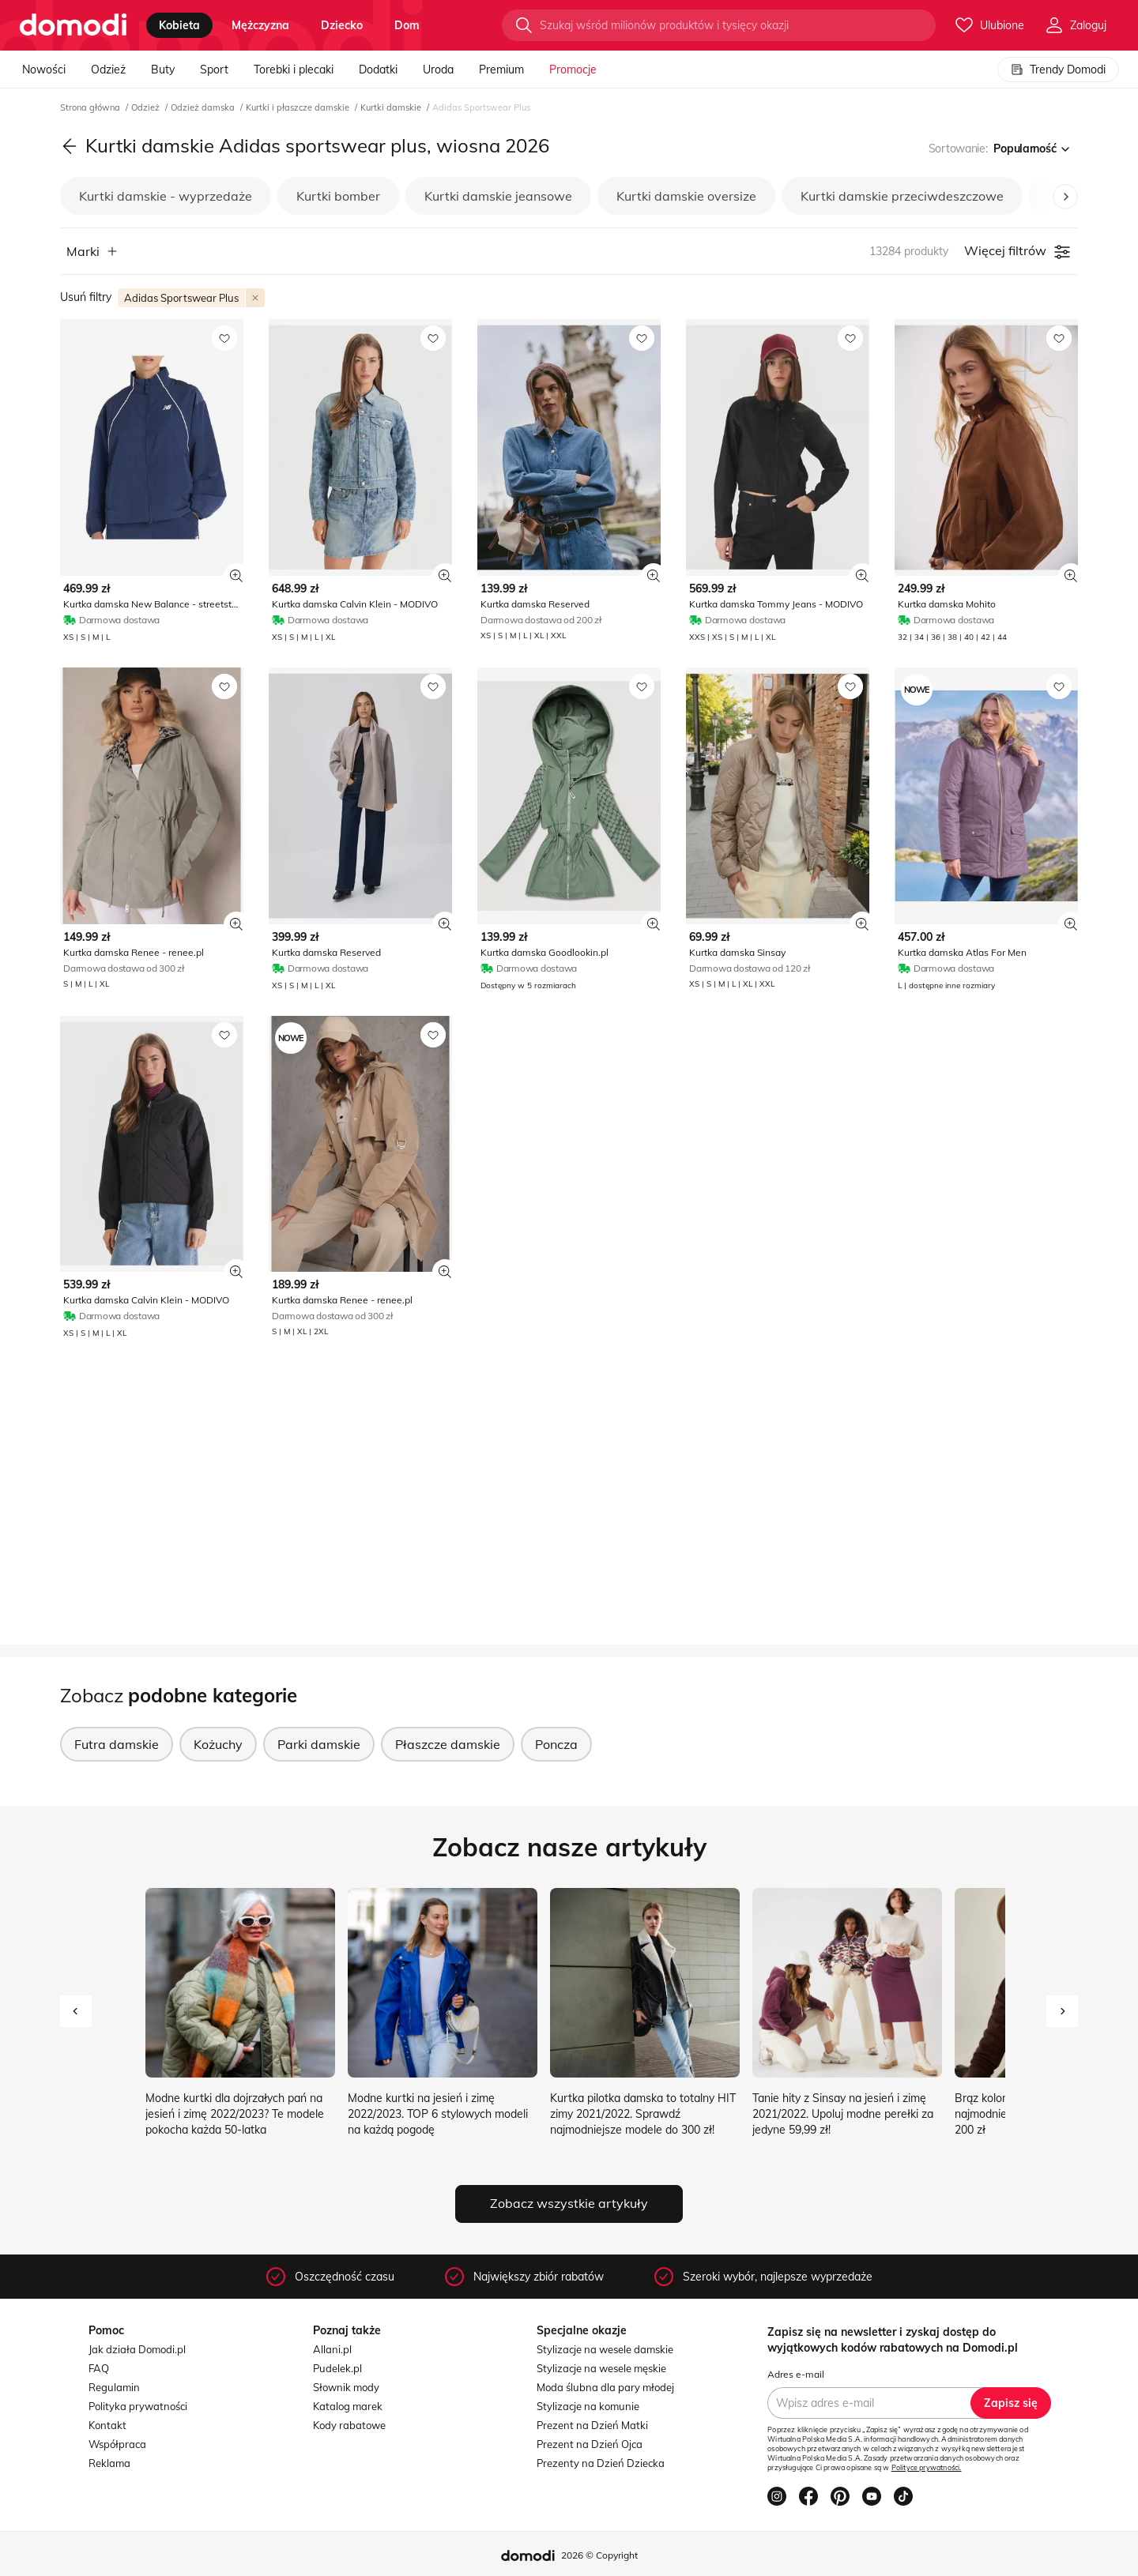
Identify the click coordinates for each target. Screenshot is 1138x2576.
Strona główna (91, 107)
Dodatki (378, 69)
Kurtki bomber (338, 196)
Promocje (573, 69)
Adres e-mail (795, 2374)
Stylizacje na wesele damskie (605, 2349)
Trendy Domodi (1058, 69)
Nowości (44, 69)
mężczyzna (260, 25)
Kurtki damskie (392, 107)
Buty (163, 69)
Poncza (556, 1744)
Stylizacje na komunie (588, 2406)
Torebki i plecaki (293, 69)
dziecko (342, 25)
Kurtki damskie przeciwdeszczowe (902, 196)
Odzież (108, 69)
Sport (214, 69)
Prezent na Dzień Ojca (589, 2444)
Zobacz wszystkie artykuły (569, 2203)
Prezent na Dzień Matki (592, 2425)
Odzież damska (204, 107)
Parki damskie (318, 1744)
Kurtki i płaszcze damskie (299, 107)
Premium (501, 69)
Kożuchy (218, 1744)
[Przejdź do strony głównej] (73, 25)
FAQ (99, 2368)
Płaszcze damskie (447, 1744)
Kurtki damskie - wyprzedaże (165, 196)
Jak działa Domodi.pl (137, 2349)
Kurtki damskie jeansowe (498, 196)
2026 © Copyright (599, 2555)
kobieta (179, 25)
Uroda (438, 69)
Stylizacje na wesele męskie (601, 2368)
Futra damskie (116, 1744)
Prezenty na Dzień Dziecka (601, 2463)
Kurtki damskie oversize (686, 196)
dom (407, 25)
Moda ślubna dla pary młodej (605, 2387)
